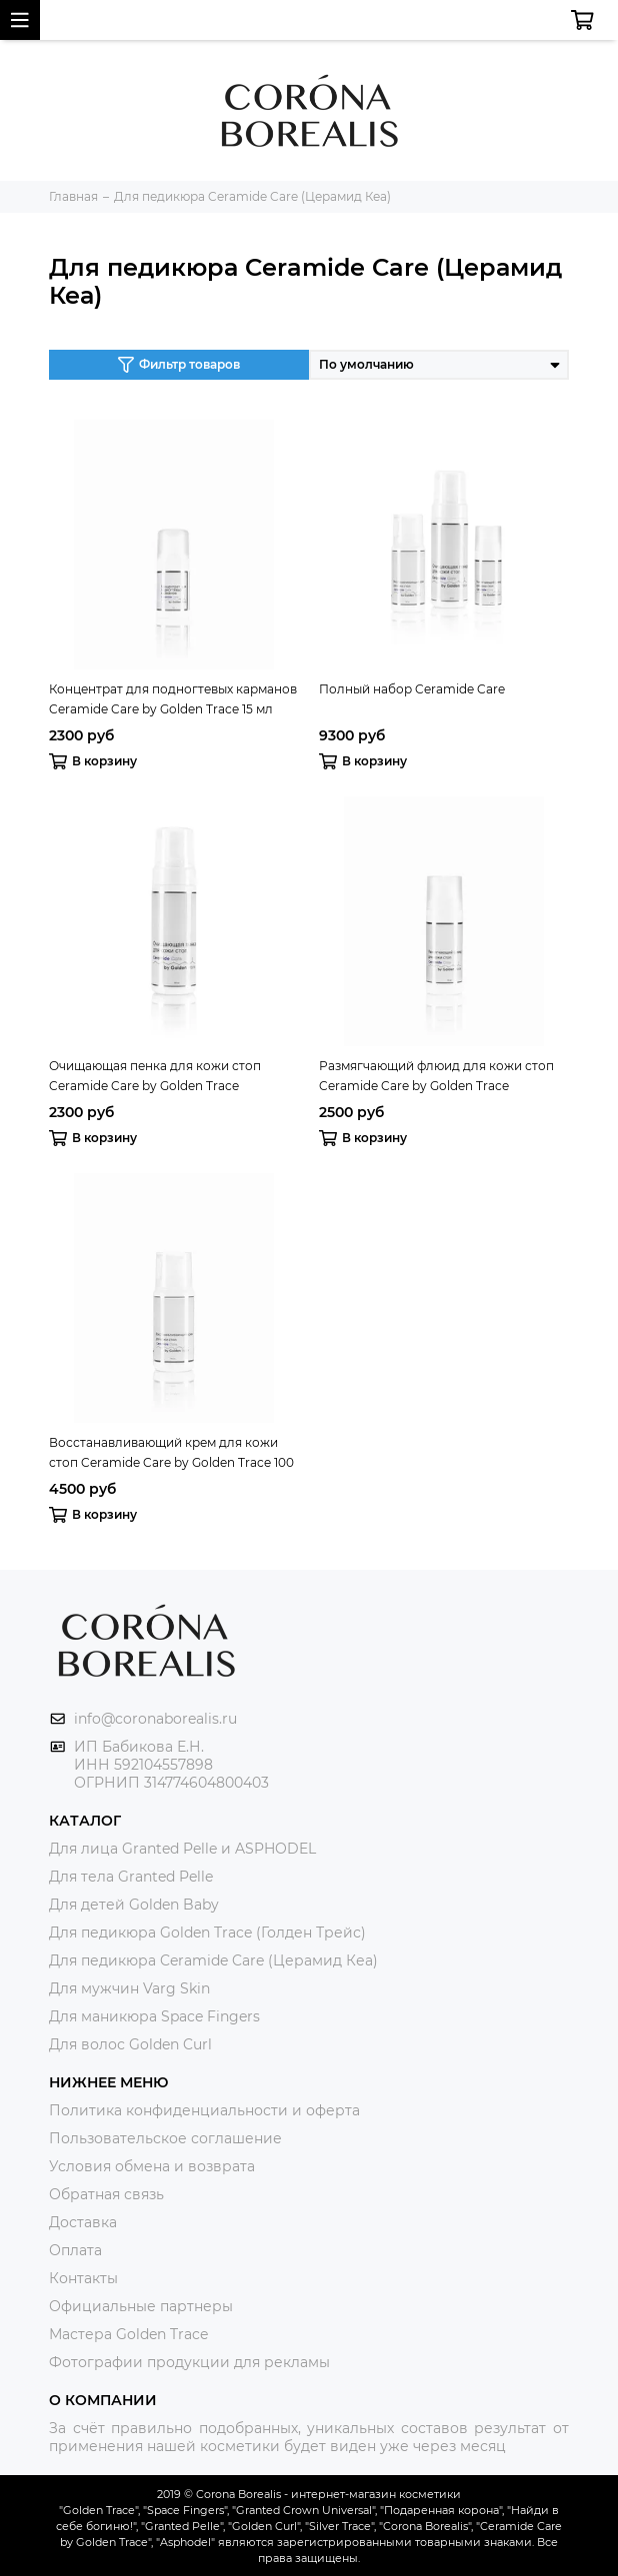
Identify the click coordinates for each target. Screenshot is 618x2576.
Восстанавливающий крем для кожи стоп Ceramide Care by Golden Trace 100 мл (171, 1454)
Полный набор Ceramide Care (412, 688)
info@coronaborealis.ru (155, 1719)
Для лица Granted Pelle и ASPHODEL (182, 1849)
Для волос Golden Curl (130, 2044)
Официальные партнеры (141, 2306)
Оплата (75, 2250)
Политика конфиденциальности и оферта (204, 2110)
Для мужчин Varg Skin (129, 1988)
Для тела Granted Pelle (131, 1877)
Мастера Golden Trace (128, 2334)
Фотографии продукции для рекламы (189, 2362)
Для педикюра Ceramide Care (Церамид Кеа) (213, 1960)
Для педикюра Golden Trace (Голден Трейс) (207, 1932)
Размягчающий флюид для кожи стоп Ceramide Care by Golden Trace (436, 1075)
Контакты (83, 2278)
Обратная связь (106, 2194)
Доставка (83, 2222)
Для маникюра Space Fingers (154, 2016)
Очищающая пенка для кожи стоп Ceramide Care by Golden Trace (155, 1075)
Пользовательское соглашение (165, 2138)
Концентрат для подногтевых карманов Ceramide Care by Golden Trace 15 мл (173, 698)
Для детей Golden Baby (134, 1905)
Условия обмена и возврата (152, 2166)
